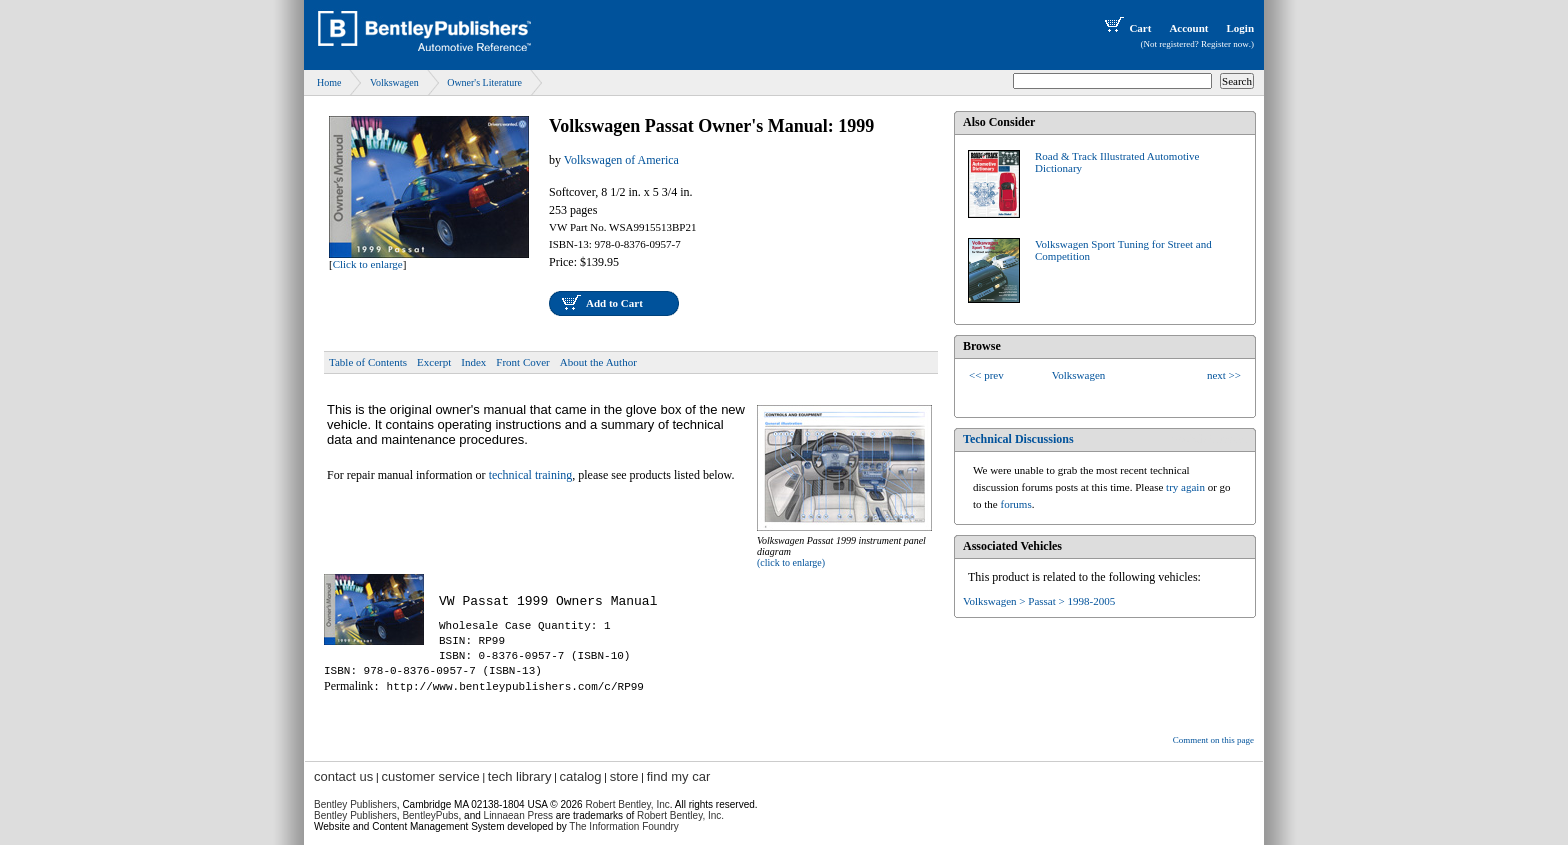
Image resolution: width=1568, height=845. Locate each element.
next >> (1224, 375)
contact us (343, 776)
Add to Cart (614, 303)
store (624, 776)
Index (473, 362)
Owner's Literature (484, 82)
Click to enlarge (368, 264)
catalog (581, 776)
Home (329, 82)
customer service (430, 776)
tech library (520, 776)
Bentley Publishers (355, 804)
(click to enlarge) (791, 562)
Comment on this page (1213, 740)
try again (1185, 487)
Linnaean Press (519, 815)
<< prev (986, 375)
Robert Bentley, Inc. (680, 815)
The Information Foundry (624, 826)
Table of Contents (368, 362)
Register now (1225, 44)
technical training (531, 475)
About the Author (598, 362)
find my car (679, 776)
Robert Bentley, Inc (627, 804)
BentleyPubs (430, 815)
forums (1016, 504)
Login (1240, 28)
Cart (1126, 28)
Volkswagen (394, 82)
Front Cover (522, 362)
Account (1188, 28)
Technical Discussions (1018, 439)
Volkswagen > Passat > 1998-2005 (1039, 601)
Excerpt (434, 362)
